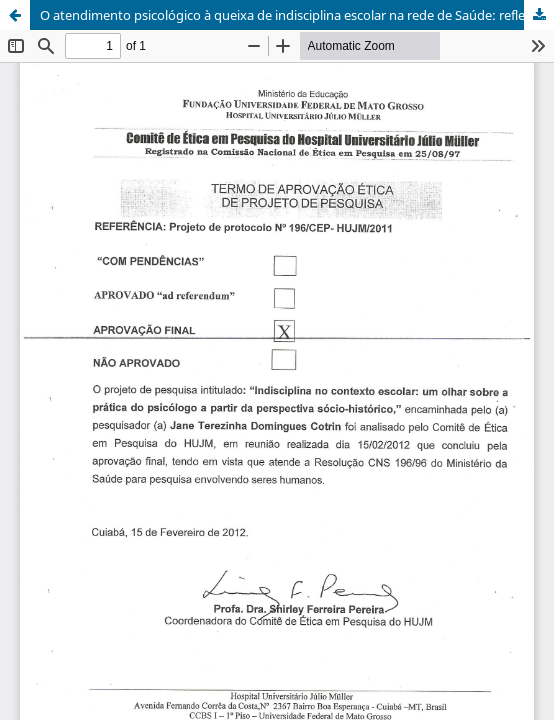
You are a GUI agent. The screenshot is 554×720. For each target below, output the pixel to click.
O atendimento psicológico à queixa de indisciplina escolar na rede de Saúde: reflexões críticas (297, 15)
